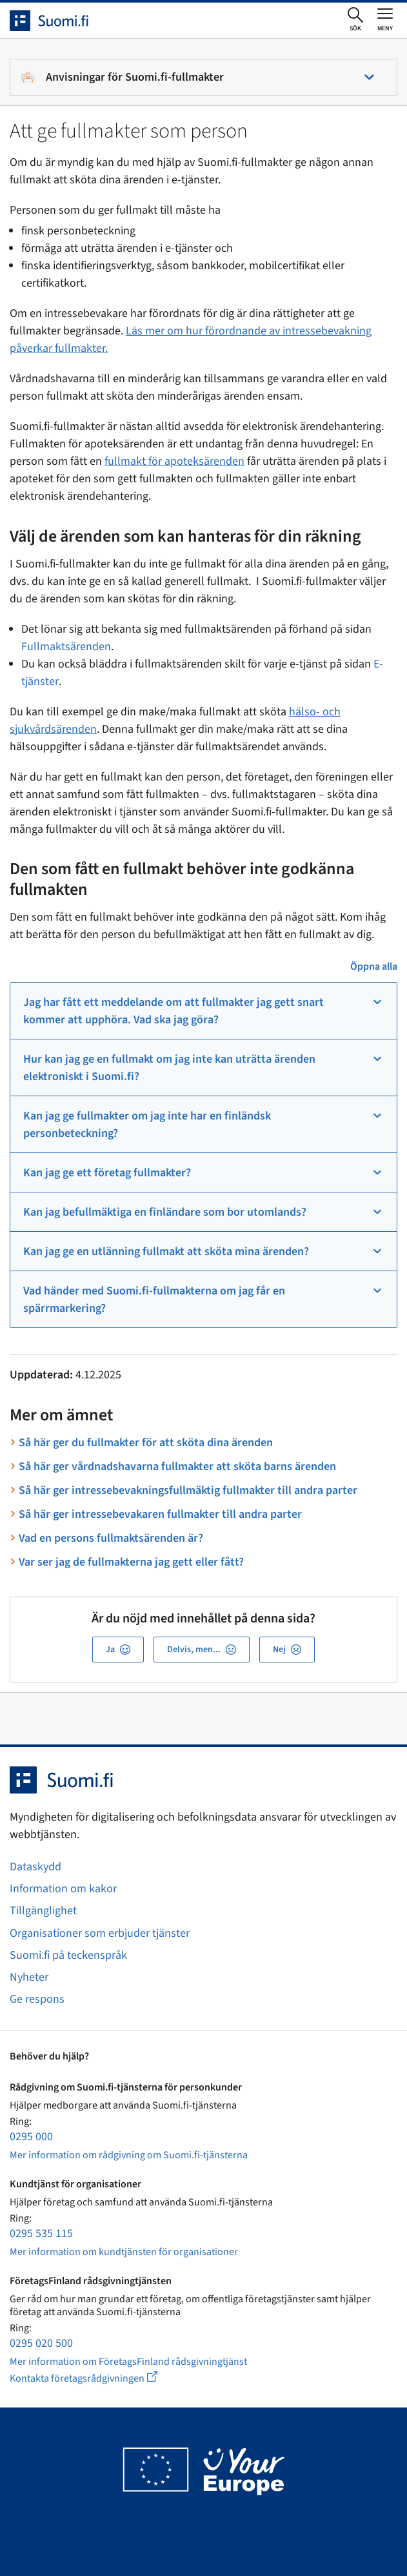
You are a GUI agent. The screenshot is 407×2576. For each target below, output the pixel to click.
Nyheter (29, 1977)
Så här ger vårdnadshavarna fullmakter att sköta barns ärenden (177, 1466)
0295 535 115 (41, 2233)
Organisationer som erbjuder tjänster (100, 1933)
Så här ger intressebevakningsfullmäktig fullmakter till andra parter (188, 1490)
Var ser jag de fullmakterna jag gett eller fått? (131, 1562)
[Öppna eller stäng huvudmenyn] (385, 19)
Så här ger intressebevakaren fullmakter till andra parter (160, 1514)
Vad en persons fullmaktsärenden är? (111, 1538)
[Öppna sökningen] (355, 20)
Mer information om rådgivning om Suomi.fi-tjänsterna (129, 2155)
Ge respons (37, 1999)
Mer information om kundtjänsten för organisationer (124, 2251)
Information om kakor (63, 1889)
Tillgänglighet (43, 1911)
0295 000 (31, 2137)
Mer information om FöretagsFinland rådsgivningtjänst (128, 2361)
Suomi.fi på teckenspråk (68, 1955)
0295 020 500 (41, 2343)
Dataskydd (35, 1867)
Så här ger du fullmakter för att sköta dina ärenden (146, 1443)
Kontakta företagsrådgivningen (94, 2378)
